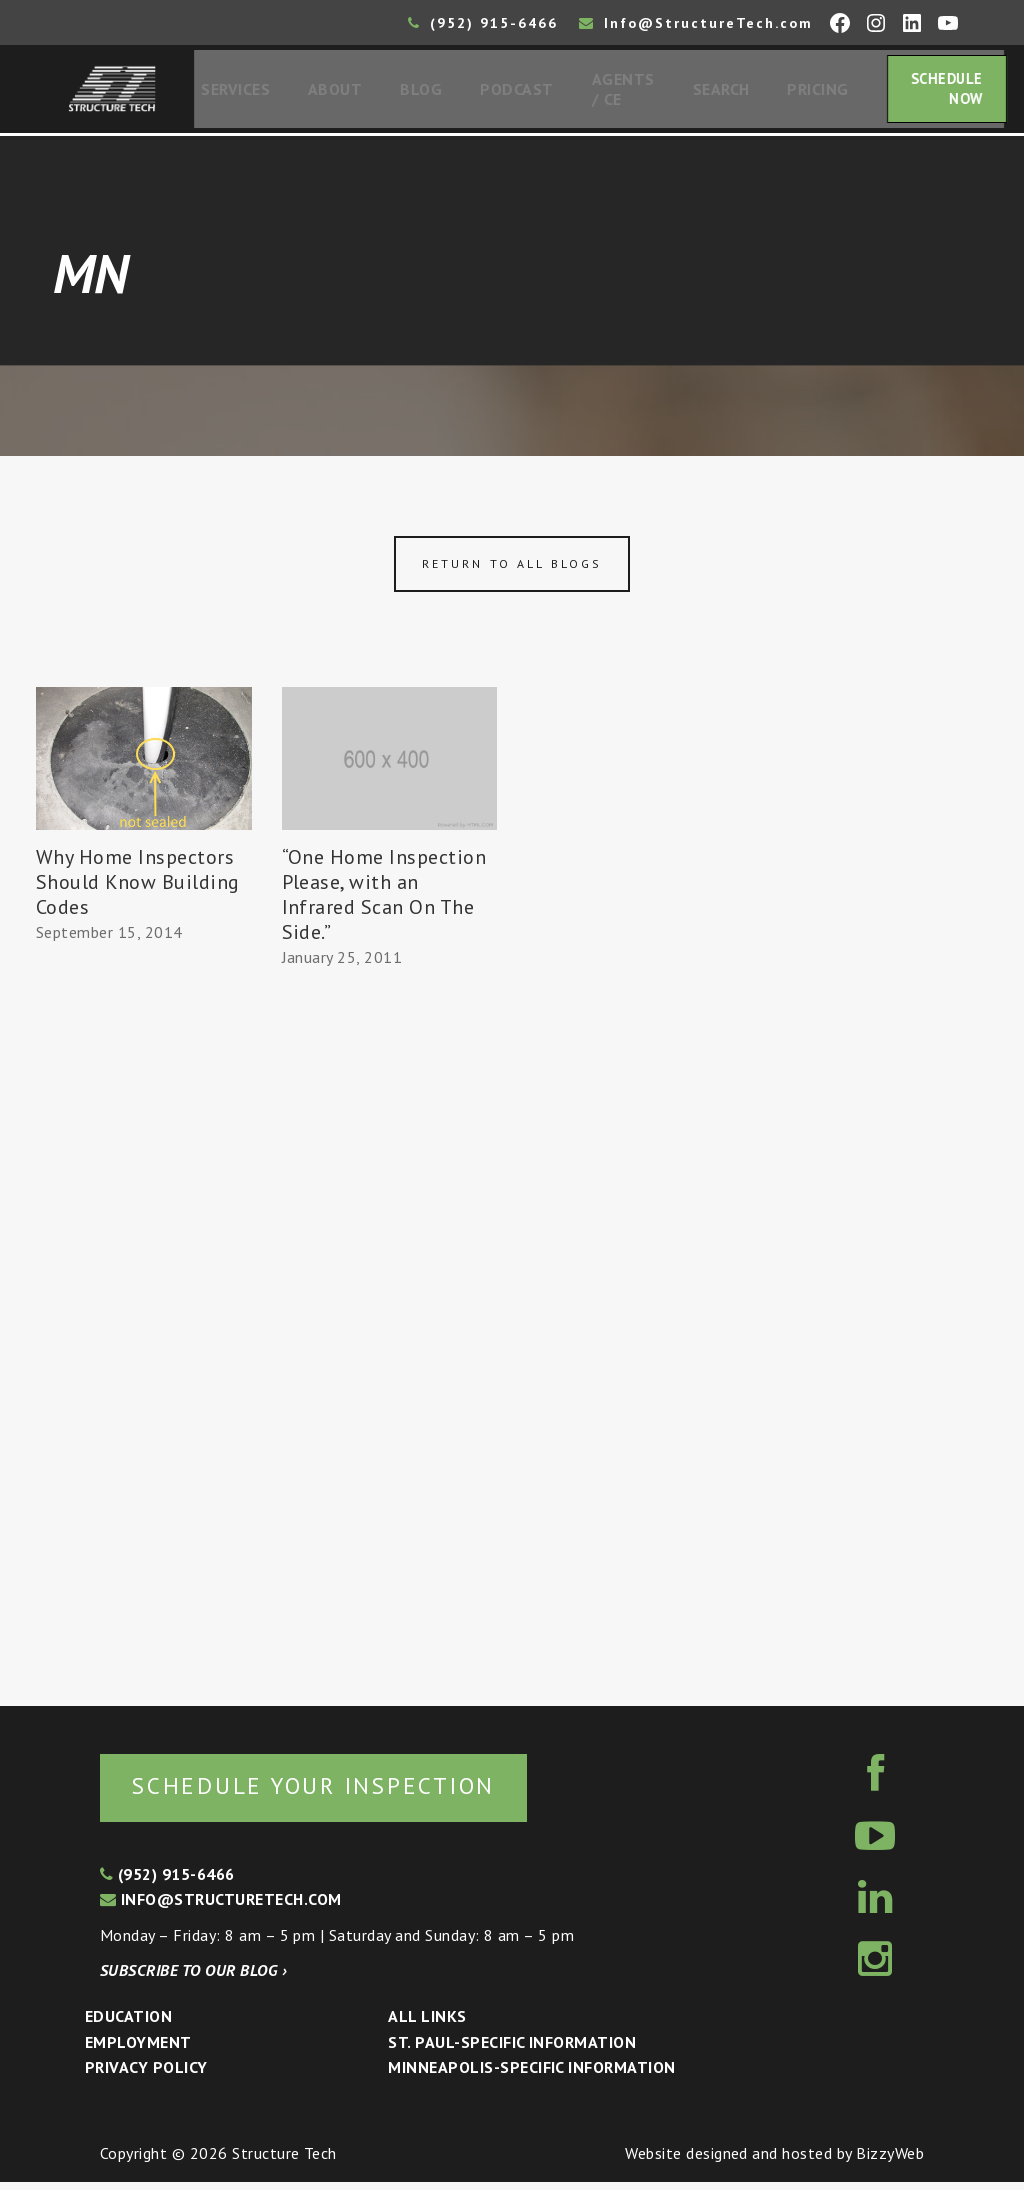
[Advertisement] (144, 1322)
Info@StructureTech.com (696, 23)
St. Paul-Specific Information (512, 2050)
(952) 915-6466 (483, 23)
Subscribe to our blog (193, 1978)
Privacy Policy (146, 2075)
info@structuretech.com (221, 1907)
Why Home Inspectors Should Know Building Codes (138, 888)
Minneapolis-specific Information (531, 2075)
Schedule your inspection (335, 1792)
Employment (138, 2050)
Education (128, 2024)
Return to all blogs (512, 569)
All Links (427, 2024)
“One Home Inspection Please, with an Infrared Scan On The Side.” (384, 900)
